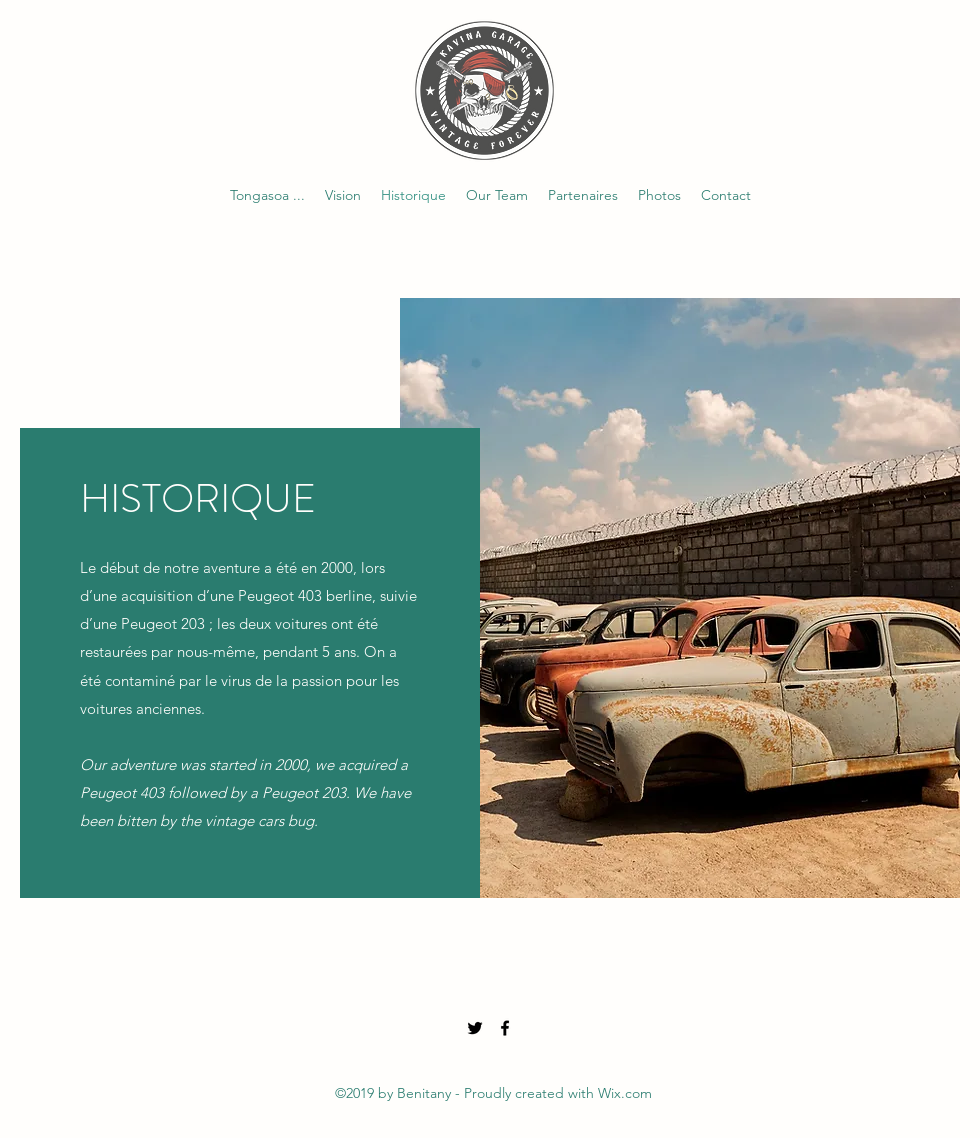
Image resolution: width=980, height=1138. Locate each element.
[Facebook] (505, 1028)
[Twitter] (475, 1028)
